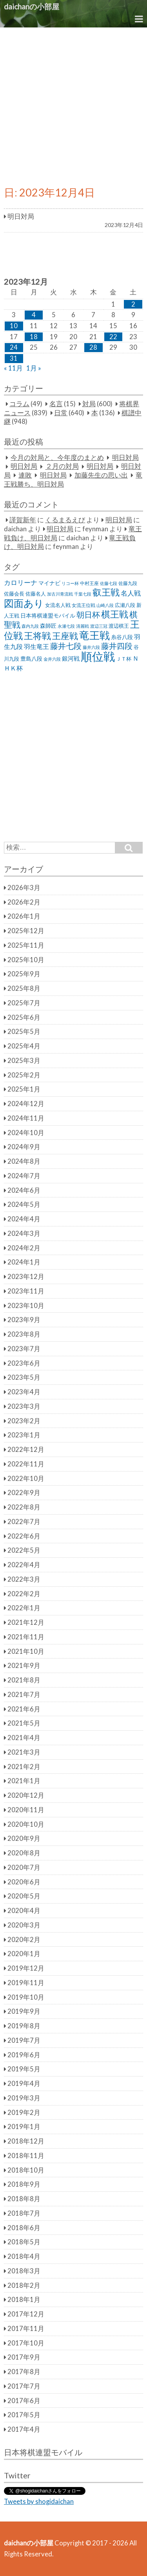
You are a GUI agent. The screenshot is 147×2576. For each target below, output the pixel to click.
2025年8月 (23, 988)
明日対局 (125, 457)
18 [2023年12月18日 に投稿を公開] (34, 337)
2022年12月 (25, 1449)
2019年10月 (25, 1997)
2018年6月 (23, 2228)
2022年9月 (23, 1493)
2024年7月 (23, 1176)
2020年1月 (23, 1954)
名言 (56, 404)
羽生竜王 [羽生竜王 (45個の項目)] (36, 646)
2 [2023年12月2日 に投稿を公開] (133, 304)
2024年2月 (23, 1248)
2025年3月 (23, 1061)
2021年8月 (23, 1680)
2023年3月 (23, 1406)
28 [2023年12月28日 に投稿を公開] (93, 347)
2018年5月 (23, 2242)
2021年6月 (23, 1709)
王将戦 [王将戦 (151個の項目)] (37, 635)
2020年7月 (23, 1867)
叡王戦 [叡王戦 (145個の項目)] (106, 592)
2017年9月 (23, 2357)
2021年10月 (25, 1651)
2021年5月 (23, 1723)
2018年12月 (25, 2141)
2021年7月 (23, 1695)
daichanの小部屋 (31, 6)
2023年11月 (25, 1291)
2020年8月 (23, 1853)
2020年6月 (23, 1882)
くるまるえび (65, 520)
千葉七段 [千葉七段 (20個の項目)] (82, 593)
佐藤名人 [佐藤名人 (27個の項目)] (35, 594)
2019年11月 (25, 1983)
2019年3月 (23, 2098)
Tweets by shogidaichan (39, 2501)
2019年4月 (23, 2083)
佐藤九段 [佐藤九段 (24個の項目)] (127, 583)
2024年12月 (25, 1104)
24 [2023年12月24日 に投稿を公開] (14, 347)
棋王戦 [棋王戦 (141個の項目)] (114, 614)
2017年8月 (23, 2372)
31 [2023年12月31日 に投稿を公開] (14, 358)
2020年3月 (23, 1925)
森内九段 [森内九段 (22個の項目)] (30, 626)
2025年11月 (25, 945)
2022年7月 (23, 1522)
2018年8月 (23, 2199)
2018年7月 (23, 2213)
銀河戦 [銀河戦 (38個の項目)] (71, 658)
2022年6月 (23, 1536)
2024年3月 (23, 1233)
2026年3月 (23, 888)
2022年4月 (23, 1565)
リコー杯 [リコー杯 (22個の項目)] (70, 583)
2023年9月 (23, 1320)
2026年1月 (23, 916)
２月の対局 (62, 467)
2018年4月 (23, 2256)
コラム (19, 404)
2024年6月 (23, 1190)
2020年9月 (23, 1838)
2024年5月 (23, 1204)
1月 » (33, 368)
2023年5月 (23, 1377)
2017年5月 (23, 2415)
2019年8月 (23, 2026)
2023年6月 (23, 1363)
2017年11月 (25, 2329)
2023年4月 (23, 1392)
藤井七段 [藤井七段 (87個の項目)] (66, 645)
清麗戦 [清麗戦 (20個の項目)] (82, 626)
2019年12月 (25, 1968)
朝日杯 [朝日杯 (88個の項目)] (88, 614)
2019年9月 (23, 2011)
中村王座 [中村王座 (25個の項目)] (89, 583)
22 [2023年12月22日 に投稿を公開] (113, 337)
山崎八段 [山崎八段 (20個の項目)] (105, 605)
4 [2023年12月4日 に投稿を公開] (34, 315)
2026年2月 (23, 902)
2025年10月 (25, 960)
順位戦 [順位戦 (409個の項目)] (98, 656)
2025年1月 (23, 1089)
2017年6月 (23, 2401)
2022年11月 (25, 1464)
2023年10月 (25, 1306)
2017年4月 (23, 2429)
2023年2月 (23, 1421)
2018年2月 (23, 2285)
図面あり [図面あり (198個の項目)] (24, 603)
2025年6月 (23, 1017)
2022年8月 (23, 1507)
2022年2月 (23, 1594)
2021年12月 (25, 1622)
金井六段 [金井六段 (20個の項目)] (52, 658)
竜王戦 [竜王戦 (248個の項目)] (94, 635)
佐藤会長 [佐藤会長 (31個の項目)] (14, 593)
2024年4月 (23, 1219)
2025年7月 (23, 1003)
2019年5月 (23, 2069)
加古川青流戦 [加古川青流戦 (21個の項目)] (60, 593)
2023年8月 (23, 1334)
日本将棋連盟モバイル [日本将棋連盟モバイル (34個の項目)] (47, 615)
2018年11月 (25, 2156)
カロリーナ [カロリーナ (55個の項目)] (20, 582)
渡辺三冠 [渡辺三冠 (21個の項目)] (98, 626)
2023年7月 (23, 1349)
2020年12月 (25, 1795)
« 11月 (13, 368)
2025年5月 (23, 1031)
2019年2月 (23, 2112)
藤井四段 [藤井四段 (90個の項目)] (116, 645)
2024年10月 (25, 1133)
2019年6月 (23, 2055)
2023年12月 (25, 1277)
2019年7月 (23, 2040)
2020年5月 (23, 1896)
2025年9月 (23, 974)
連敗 (25, 475)
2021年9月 (23, 1665)
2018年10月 (25, 2170)
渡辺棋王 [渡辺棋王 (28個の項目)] (119, 626)
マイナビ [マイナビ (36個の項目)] (49, 583)
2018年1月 (23, 2300)
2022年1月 (23, 1608)
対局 (89, 404)
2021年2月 (23, 1767)
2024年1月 (23, 1262)
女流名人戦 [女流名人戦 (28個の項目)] (58, 605)
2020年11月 (25, 1810)
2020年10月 (25, 1824)
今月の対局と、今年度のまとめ (57, 457)
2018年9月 (23, 2184)
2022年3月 (23, 1579)
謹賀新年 (22, 520)
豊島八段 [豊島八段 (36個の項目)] (31, 658)
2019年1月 (23, 2127)
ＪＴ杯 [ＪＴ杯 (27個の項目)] (123, 659)
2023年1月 (23, 1435)
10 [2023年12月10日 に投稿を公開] (14, 326)
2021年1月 (23, 1781)
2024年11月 (25, 1118)
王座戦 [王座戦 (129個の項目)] (65, 635)
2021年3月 (23, 1752)
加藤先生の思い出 (101, 475)
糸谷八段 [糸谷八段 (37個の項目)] (122, 637)
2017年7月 (23, 2386)
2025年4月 (23, 1046)
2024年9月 (23, 1147)
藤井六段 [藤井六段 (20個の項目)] (91, 647)
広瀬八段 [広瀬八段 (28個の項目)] (125, 605)
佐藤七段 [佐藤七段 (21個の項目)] (108, 583)
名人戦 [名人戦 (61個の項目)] (131, 593)
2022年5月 (23, 1550)
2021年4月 (23, 1738)
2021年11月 (25, 1637)
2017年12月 (25, 2314)
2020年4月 (23, 1911)
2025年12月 (25, 931)
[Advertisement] (73, 104)
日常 (60, 413)
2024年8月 (23, 1161)
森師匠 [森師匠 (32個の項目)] (48, 626)
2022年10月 (25, 1478)
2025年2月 (23, 1075)
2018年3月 (23, 2271)
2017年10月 (25, 2343)
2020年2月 (23, 1940)
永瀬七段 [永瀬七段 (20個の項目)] (66, 626)
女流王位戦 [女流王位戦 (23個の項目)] (83, 605)
